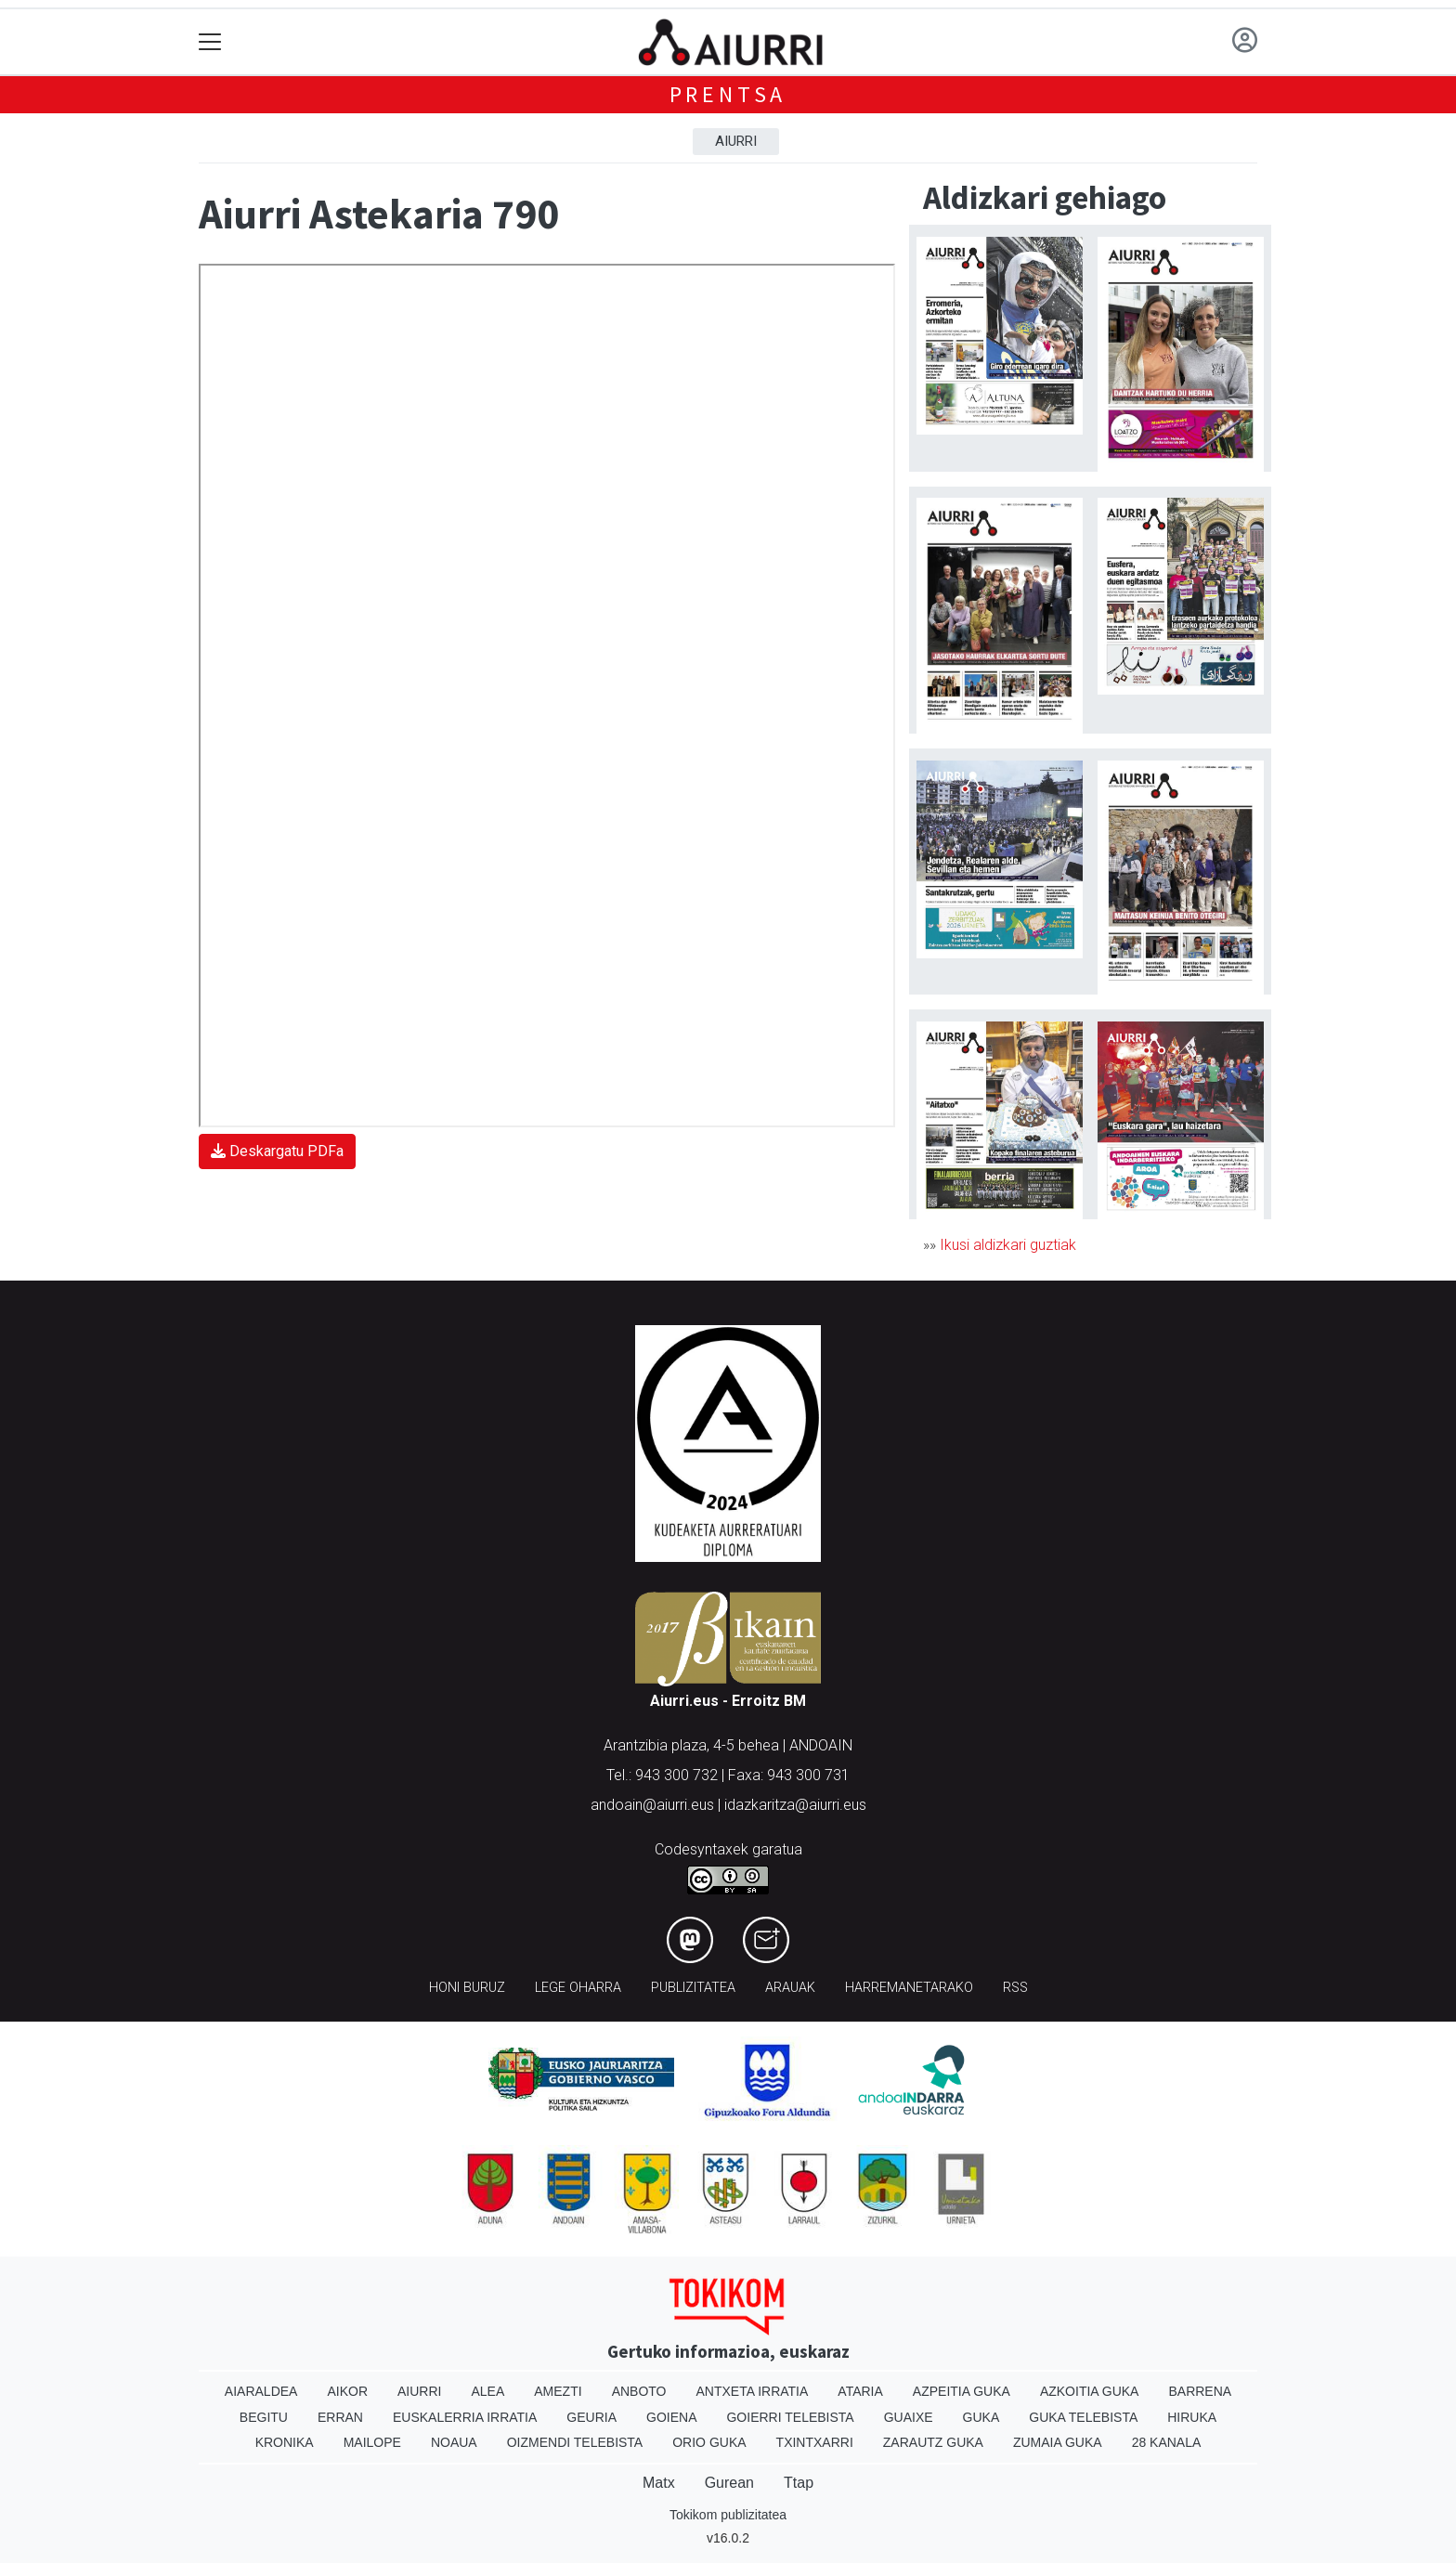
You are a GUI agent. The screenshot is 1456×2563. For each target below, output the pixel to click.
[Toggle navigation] (210, 42)
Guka (981, 2417)
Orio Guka (709, 2442)
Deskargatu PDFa (277, 1151)
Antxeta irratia (752, 2391)
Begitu (264, 2417)
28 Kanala (1167, 2442)
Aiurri (736, 141)
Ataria (860, 2391)
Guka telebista (1083, 2417)
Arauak (790, 1988)
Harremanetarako (909, 1988)
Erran (340, 2417)
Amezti (557, 2391)
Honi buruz (467, 1988)
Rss (1015, 1988)
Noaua (454, 2442)
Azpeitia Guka (961, 2391)
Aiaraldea (261, 2391)
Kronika (284, 2442)
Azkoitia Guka (1089, 2391)
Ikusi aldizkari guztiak (1008, 1245)
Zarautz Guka (933, 2442)
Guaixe (908, 2417)
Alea (487, 2391)
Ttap (798, 2483)
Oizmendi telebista (575, 2442)
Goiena (671, 2417)
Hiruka (1191, 2417)
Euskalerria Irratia (465, 2417)
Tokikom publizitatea (728, 2514)
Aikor (347, 2391)
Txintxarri (814, 2442)
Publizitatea (693, 1988)
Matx (659, 2483)
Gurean (729, 2483)
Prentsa (728, 94)
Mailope (372, 2442)
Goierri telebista (789, 2417)
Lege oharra (578, 1988)
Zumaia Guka (1057, 2442)
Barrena (1199, 2391)
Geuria (591, 2417)
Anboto (639, 2391)
